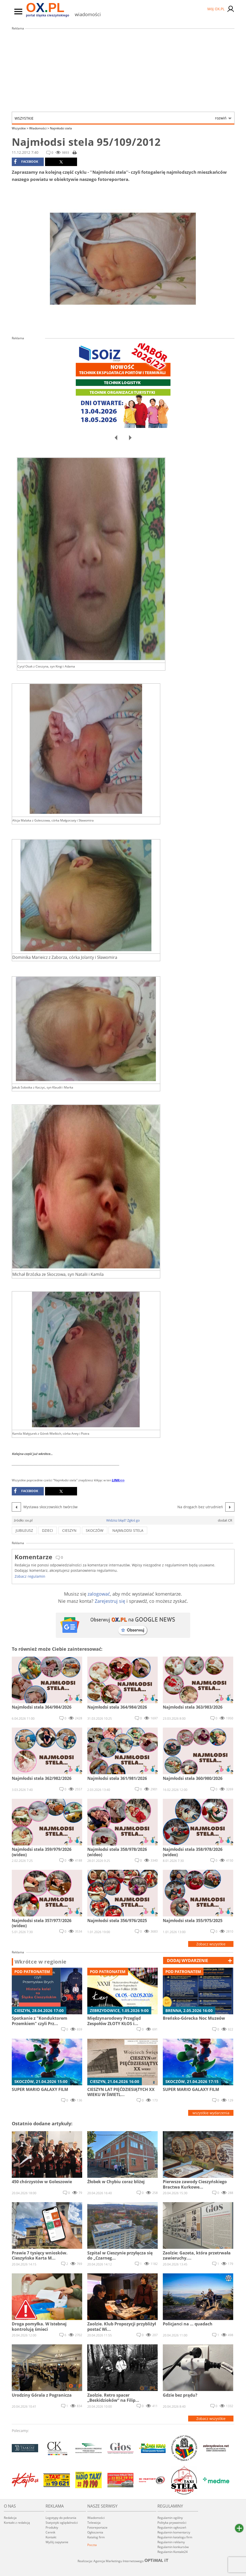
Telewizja (94, 2522)
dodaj (187, 1960)
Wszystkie (121, 118)
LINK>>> (118, 1480)
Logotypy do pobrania (61, 2518)
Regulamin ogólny (170, 2518)
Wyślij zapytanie (57, 2542)
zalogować (99, 1594)
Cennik (50, 2532)
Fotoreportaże (97, 2527)
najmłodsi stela (127, 1530)
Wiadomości (39, 128)
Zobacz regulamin (30, 1576)
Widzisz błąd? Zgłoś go (123, 1520)
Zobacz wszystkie (211, 1944)
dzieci (47, 1530)
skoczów (94, 1530)
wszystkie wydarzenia (210, 2112)
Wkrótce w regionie (41, 1962)
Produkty (52, 2527)
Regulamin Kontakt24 (172, 2552)
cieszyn (69, 1530)
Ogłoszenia (95, 2532)
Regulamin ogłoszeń (171, 2527)
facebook (26, 161)
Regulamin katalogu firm (174, 2537)
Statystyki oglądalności (62, 2522)
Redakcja (10, 2518)
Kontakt (51, 2537)
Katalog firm (96, 2537)
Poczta (92, 2545)
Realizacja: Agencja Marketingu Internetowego (123, 2561)
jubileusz (24, 1530)
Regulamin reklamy (171, 2542)
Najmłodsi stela (61, 128)
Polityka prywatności (171, 2522)
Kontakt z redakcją (17, 2522)
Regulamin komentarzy (173, 2532)
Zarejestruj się (110, 1601)
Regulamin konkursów (173, 2547)
